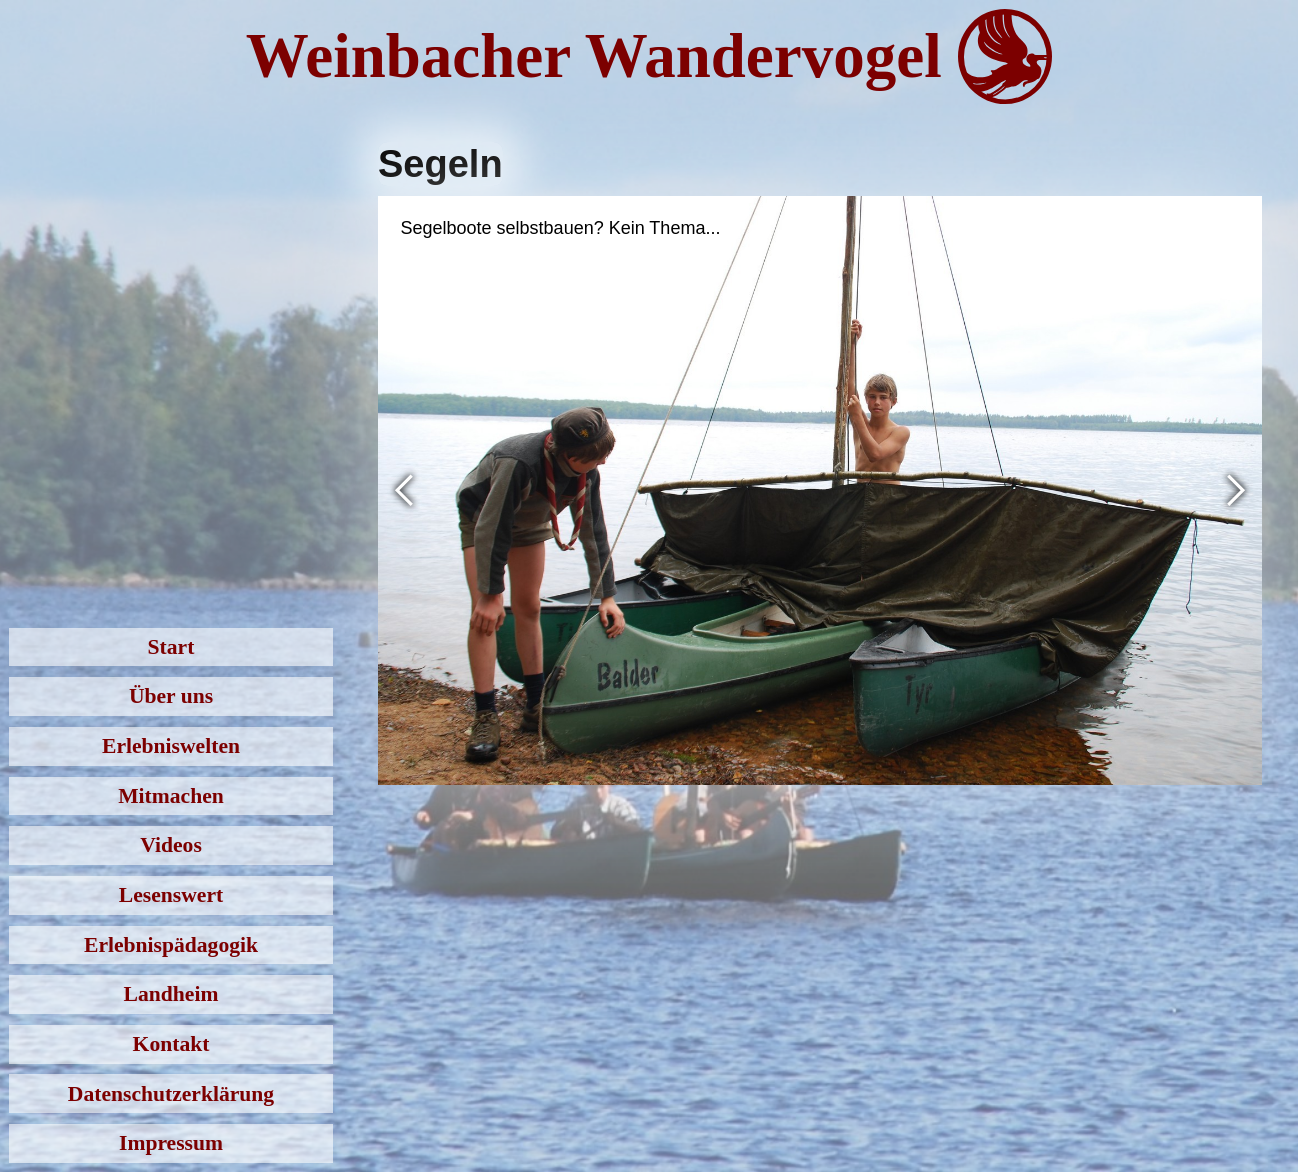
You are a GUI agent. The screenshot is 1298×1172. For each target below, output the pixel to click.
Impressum (171, 1143)
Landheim (171, 994)
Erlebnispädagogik (171, 945)
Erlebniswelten (171, 746)
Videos (171, 845)
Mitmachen (171, 796)
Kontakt (171, 1044)
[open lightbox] (820, 490)
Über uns (171, 696)
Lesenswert (171, 895)
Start (171, 647)
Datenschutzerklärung (171, 1094)
